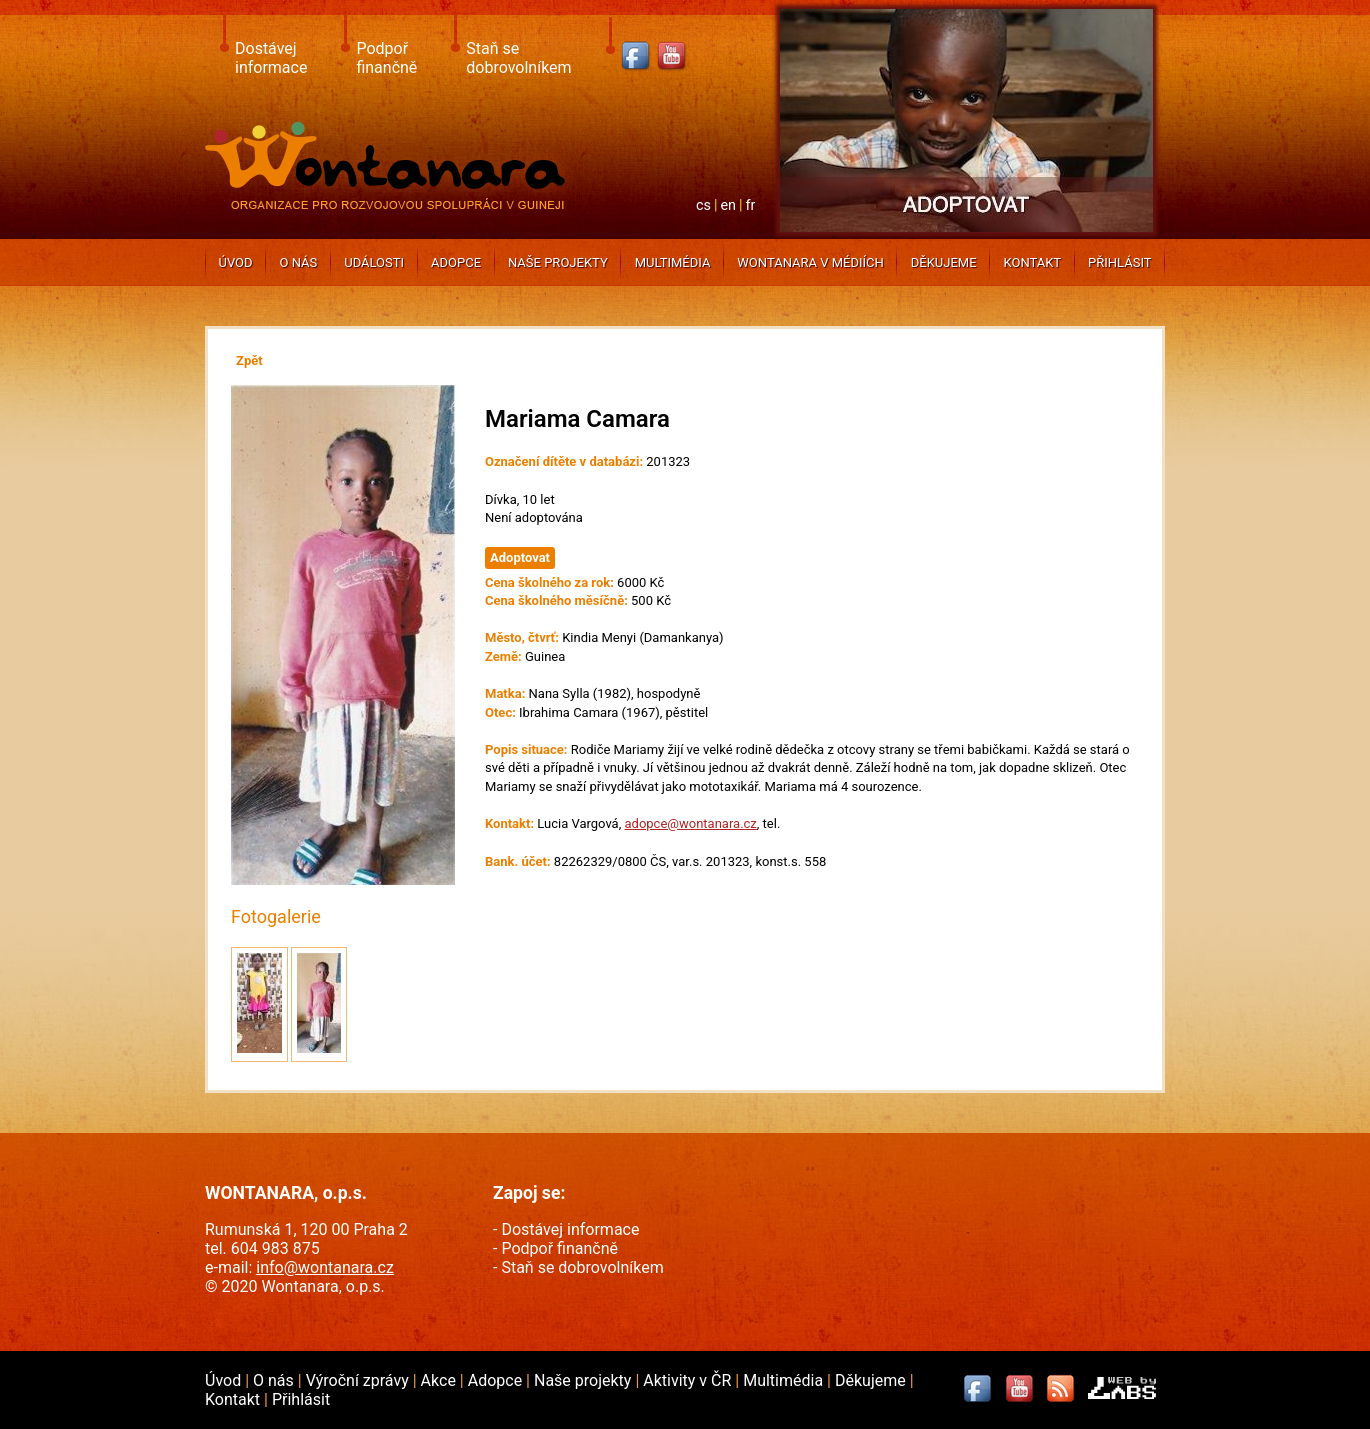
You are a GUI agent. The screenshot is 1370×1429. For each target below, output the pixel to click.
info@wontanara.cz (325, 1267)
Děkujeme (944, 262)
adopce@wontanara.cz (690, 823)
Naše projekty (558, 262)
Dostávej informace (271, 58)
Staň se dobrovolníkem (518, 58)
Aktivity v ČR (689, 1380)
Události (374, 262)
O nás (299, 262)
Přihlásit (1119, 262)
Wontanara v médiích (810, 262)
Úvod (235, 262)
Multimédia (673, 262)
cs (703, 205)
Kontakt (1032, 262)
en (728, 205)
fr (751, 205)
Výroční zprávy (359, 1380)
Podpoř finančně (386, 58)
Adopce (456, 262)
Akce (440, 1380)
